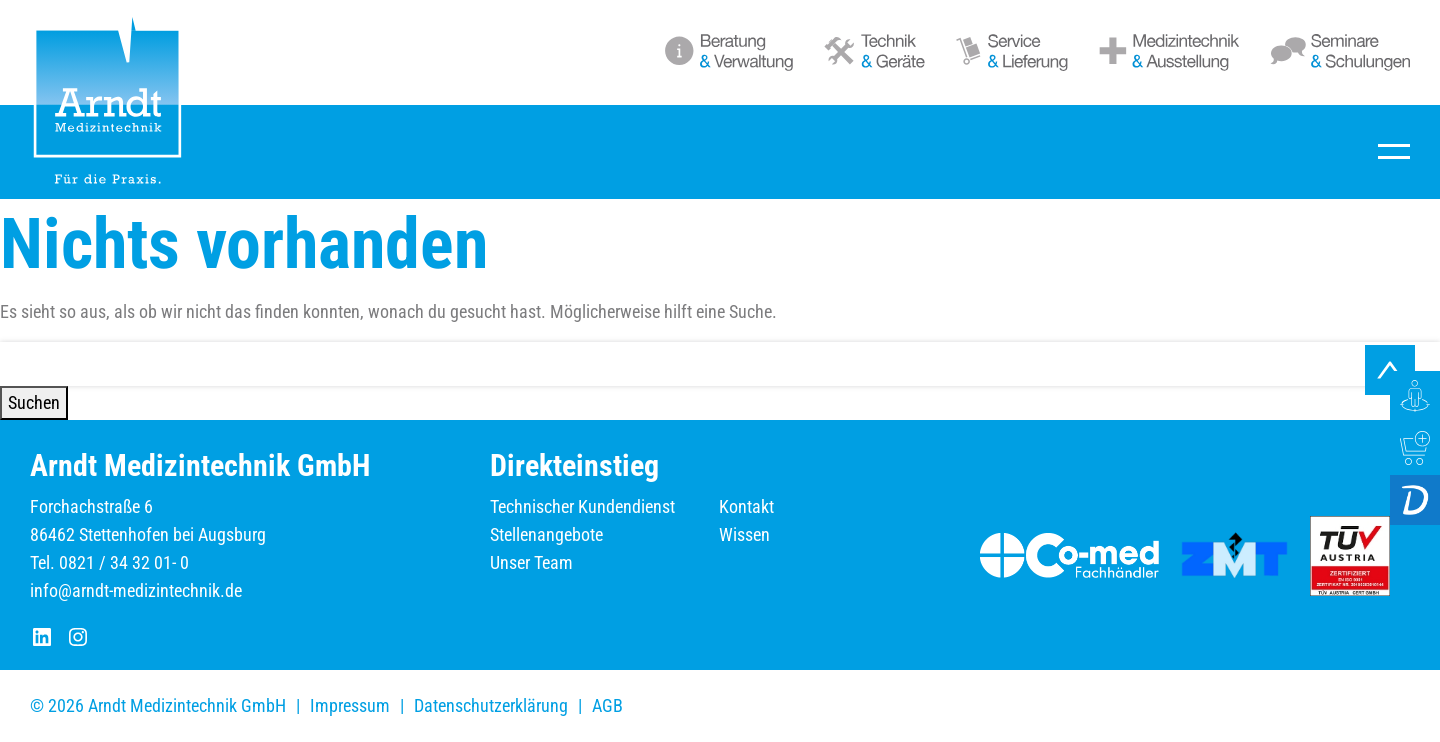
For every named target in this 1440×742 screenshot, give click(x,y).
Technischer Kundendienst (582, 506)
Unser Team (531, 562)
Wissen (744, 534)
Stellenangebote (546, 534)
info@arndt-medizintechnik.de (136, 590)
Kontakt (746, 506)
